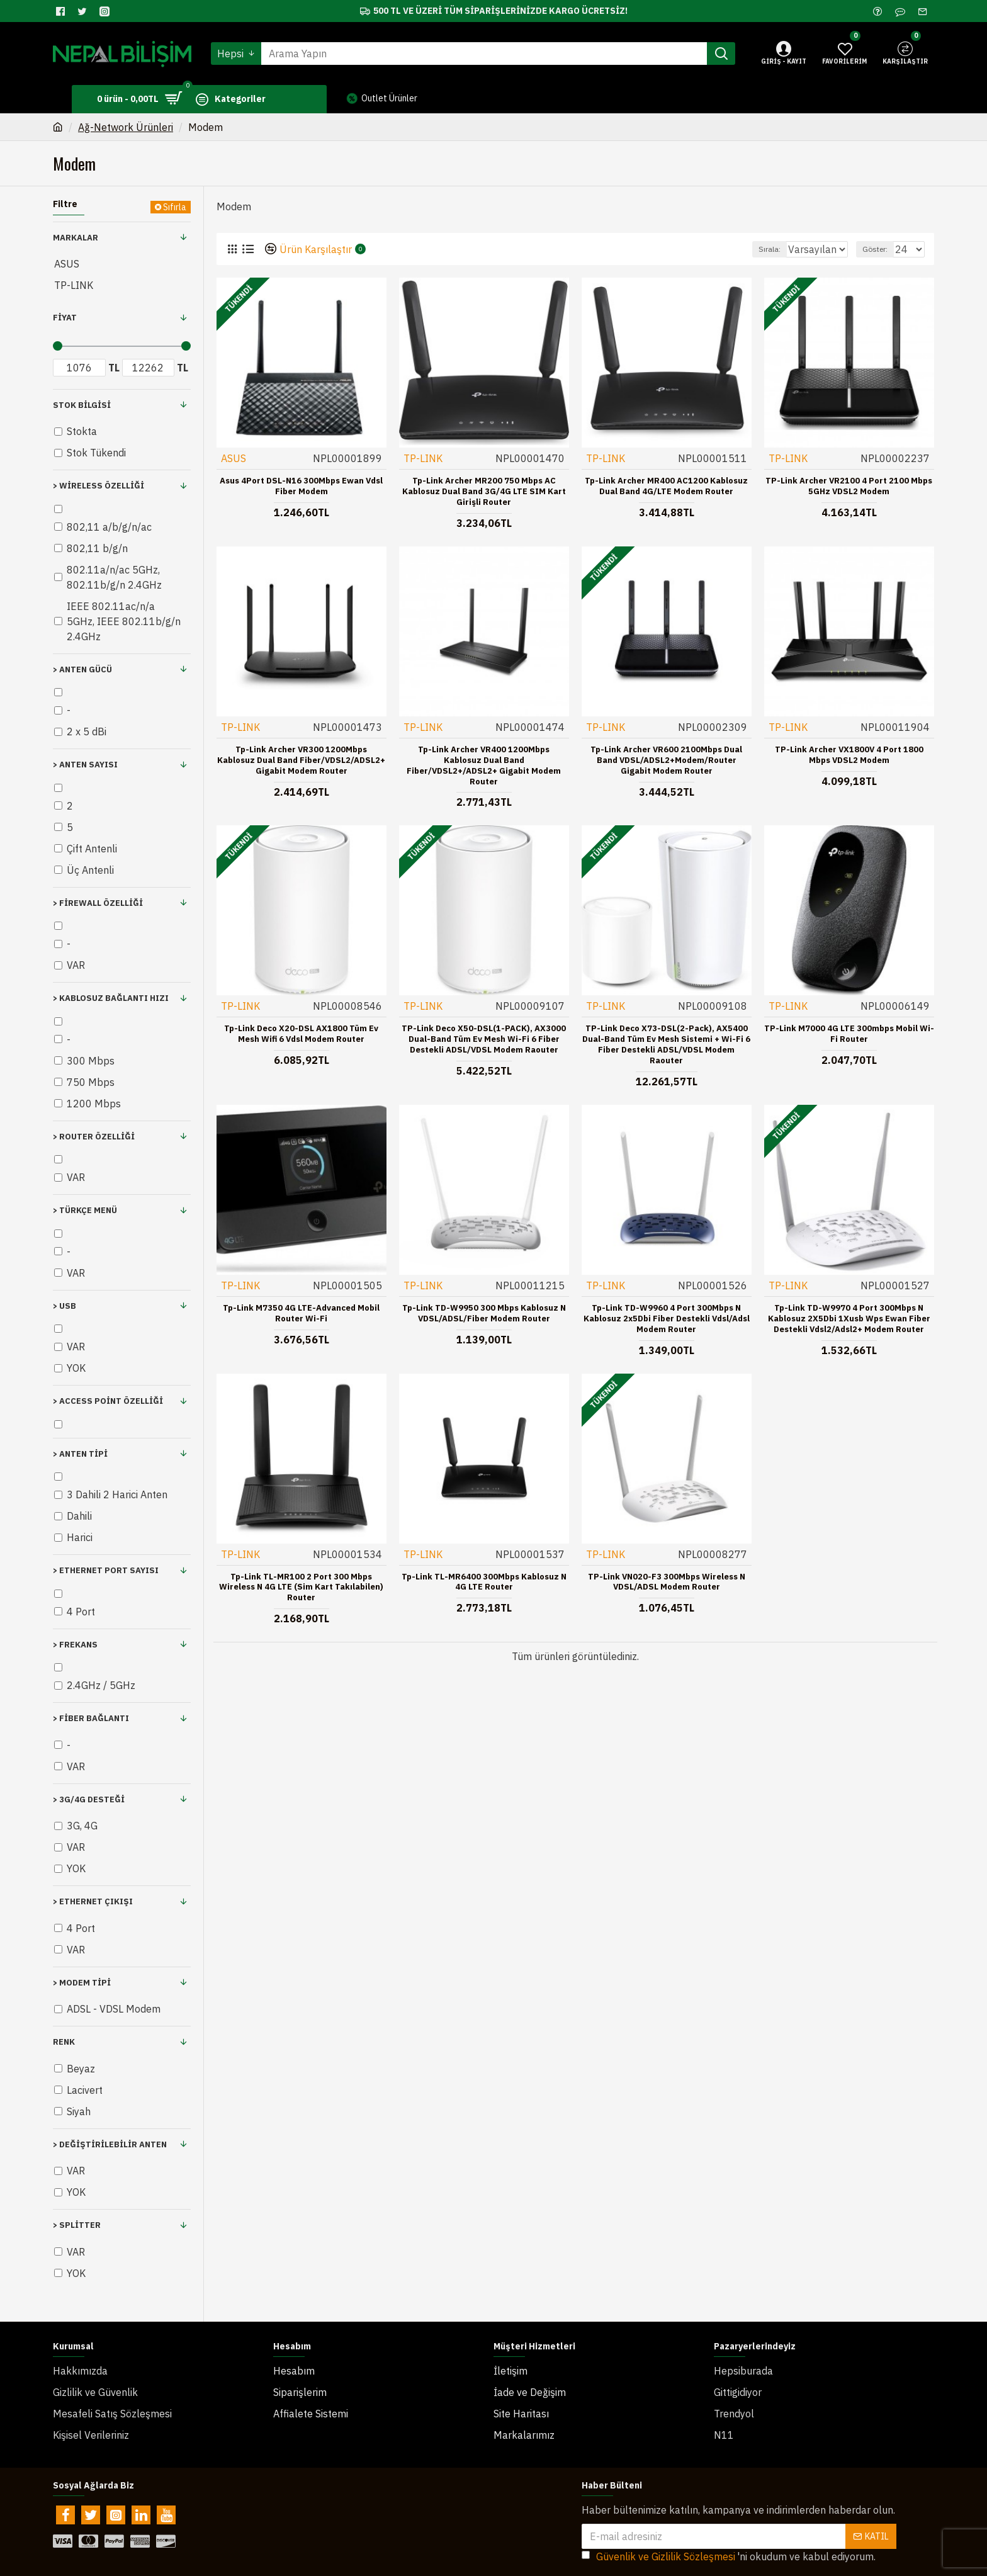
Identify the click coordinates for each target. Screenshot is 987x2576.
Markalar (75, 237)
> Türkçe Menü (85, 1210)
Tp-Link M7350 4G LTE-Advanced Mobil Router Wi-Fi (301, 1312)
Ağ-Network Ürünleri (125, 127)
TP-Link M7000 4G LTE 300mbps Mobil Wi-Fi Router (849, 1033)
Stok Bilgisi (82, 405)
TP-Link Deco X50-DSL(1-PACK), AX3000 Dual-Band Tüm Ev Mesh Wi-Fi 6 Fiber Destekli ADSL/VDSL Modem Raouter (484, 1038)
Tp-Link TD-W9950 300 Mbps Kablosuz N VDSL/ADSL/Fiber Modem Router (484, 1312)
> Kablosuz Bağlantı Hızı (111, 998)
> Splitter (77, 2225)
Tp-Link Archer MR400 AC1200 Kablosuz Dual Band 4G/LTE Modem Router (666, 485)
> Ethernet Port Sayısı (106, 1570)
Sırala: (756, 249)
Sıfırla (174, 207)
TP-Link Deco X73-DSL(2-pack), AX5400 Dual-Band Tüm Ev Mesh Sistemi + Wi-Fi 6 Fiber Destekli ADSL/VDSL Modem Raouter (666, 1044)
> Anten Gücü (82, 669)
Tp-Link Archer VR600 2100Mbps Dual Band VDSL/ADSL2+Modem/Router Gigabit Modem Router (666, 760)
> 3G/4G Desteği (89, 1799)
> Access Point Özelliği (108, 1401)
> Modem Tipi (82, 1982)
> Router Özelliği (94, 1136)
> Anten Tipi (80, 1454)
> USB (64, 1306)
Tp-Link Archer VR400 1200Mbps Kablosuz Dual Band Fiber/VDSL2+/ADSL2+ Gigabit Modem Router (484, 765)
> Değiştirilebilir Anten (110, 2144)
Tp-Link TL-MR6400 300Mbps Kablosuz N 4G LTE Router (484, 1581)
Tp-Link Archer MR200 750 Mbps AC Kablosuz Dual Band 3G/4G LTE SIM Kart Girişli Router (484, 491)
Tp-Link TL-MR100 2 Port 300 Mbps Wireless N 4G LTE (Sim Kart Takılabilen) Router (301, 1587)
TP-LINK (423, 457)
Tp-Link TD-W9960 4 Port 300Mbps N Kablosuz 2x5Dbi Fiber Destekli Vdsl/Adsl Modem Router (667, 1318)
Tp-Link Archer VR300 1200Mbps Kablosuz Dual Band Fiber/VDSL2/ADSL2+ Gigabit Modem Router (301, 760)
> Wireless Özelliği (98, 485)
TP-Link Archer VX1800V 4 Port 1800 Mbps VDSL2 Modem (849, 754)
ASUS (234, 457)
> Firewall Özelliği (98, 903)
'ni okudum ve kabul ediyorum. (729, 2531)
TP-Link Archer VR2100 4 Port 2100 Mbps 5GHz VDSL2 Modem (848, 485)
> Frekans (75, 1644)
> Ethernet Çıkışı (93, 1901)
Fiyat (65, 317)
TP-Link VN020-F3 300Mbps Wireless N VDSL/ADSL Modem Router (666, 1581)
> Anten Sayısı (85, 764)
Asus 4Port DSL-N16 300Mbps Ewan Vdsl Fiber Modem (301, 485)
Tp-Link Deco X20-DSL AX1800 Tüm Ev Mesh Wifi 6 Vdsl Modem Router (301, 1033)
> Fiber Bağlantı (91, 1718)
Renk (64, 2042)
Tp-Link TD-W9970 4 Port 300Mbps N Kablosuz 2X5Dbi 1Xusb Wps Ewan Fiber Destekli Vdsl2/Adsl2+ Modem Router (849, 1318)
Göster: (880, 249)
